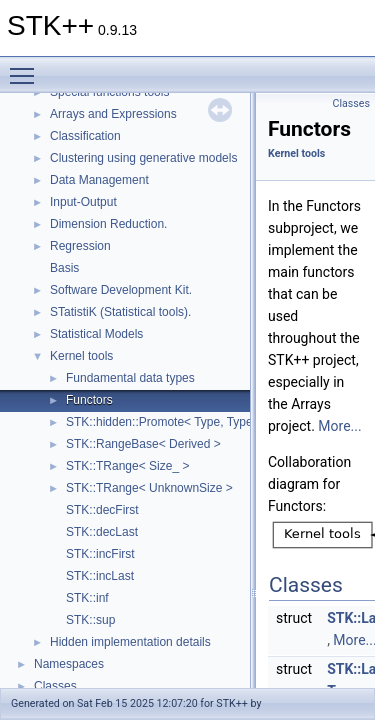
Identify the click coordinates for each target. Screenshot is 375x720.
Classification (85, 136)
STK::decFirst (102, 510)
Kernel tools (81, 356)
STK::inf (87, 598)
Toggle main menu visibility (27, 67)
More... (339, 426)
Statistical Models (96, 334)
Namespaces (69, 664)
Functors (89, 400)
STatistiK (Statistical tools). (120, 312)
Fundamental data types (130, 378)
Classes (55, 686)
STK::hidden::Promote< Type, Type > (164, 422)
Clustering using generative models (143, 158)
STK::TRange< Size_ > (127, 466)
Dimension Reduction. (108, 224)
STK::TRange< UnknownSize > (149, 488)
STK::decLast (102, 532)
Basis (64, 268)
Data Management (99, 180)
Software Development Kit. (121, 290)
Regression (80, 246)
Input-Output (83, 202)
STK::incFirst (100, 554)
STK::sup (90, 620)
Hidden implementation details (130, 642)
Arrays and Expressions (113, 114)
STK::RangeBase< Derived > (143, 444)
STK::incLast (100, 576)
